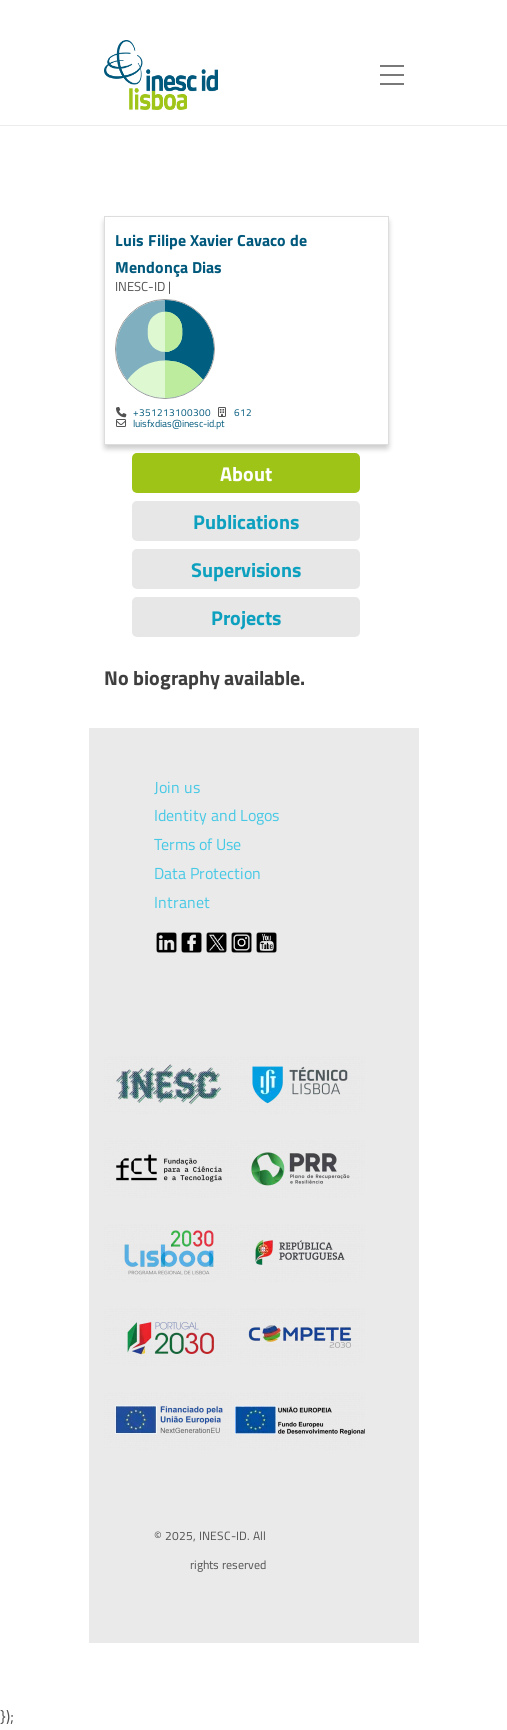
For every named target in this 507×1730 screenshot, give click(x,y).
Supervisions (246, 569)
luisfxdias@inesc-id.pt (179, 423)
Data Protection (207, 873)
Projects (246, 617)
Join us (177, 787)
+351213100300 (172, 412)
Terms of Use (197, 844)
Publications (246, 521)
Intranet (182, 902)
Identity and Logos (216, 815)
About (246, 473)
